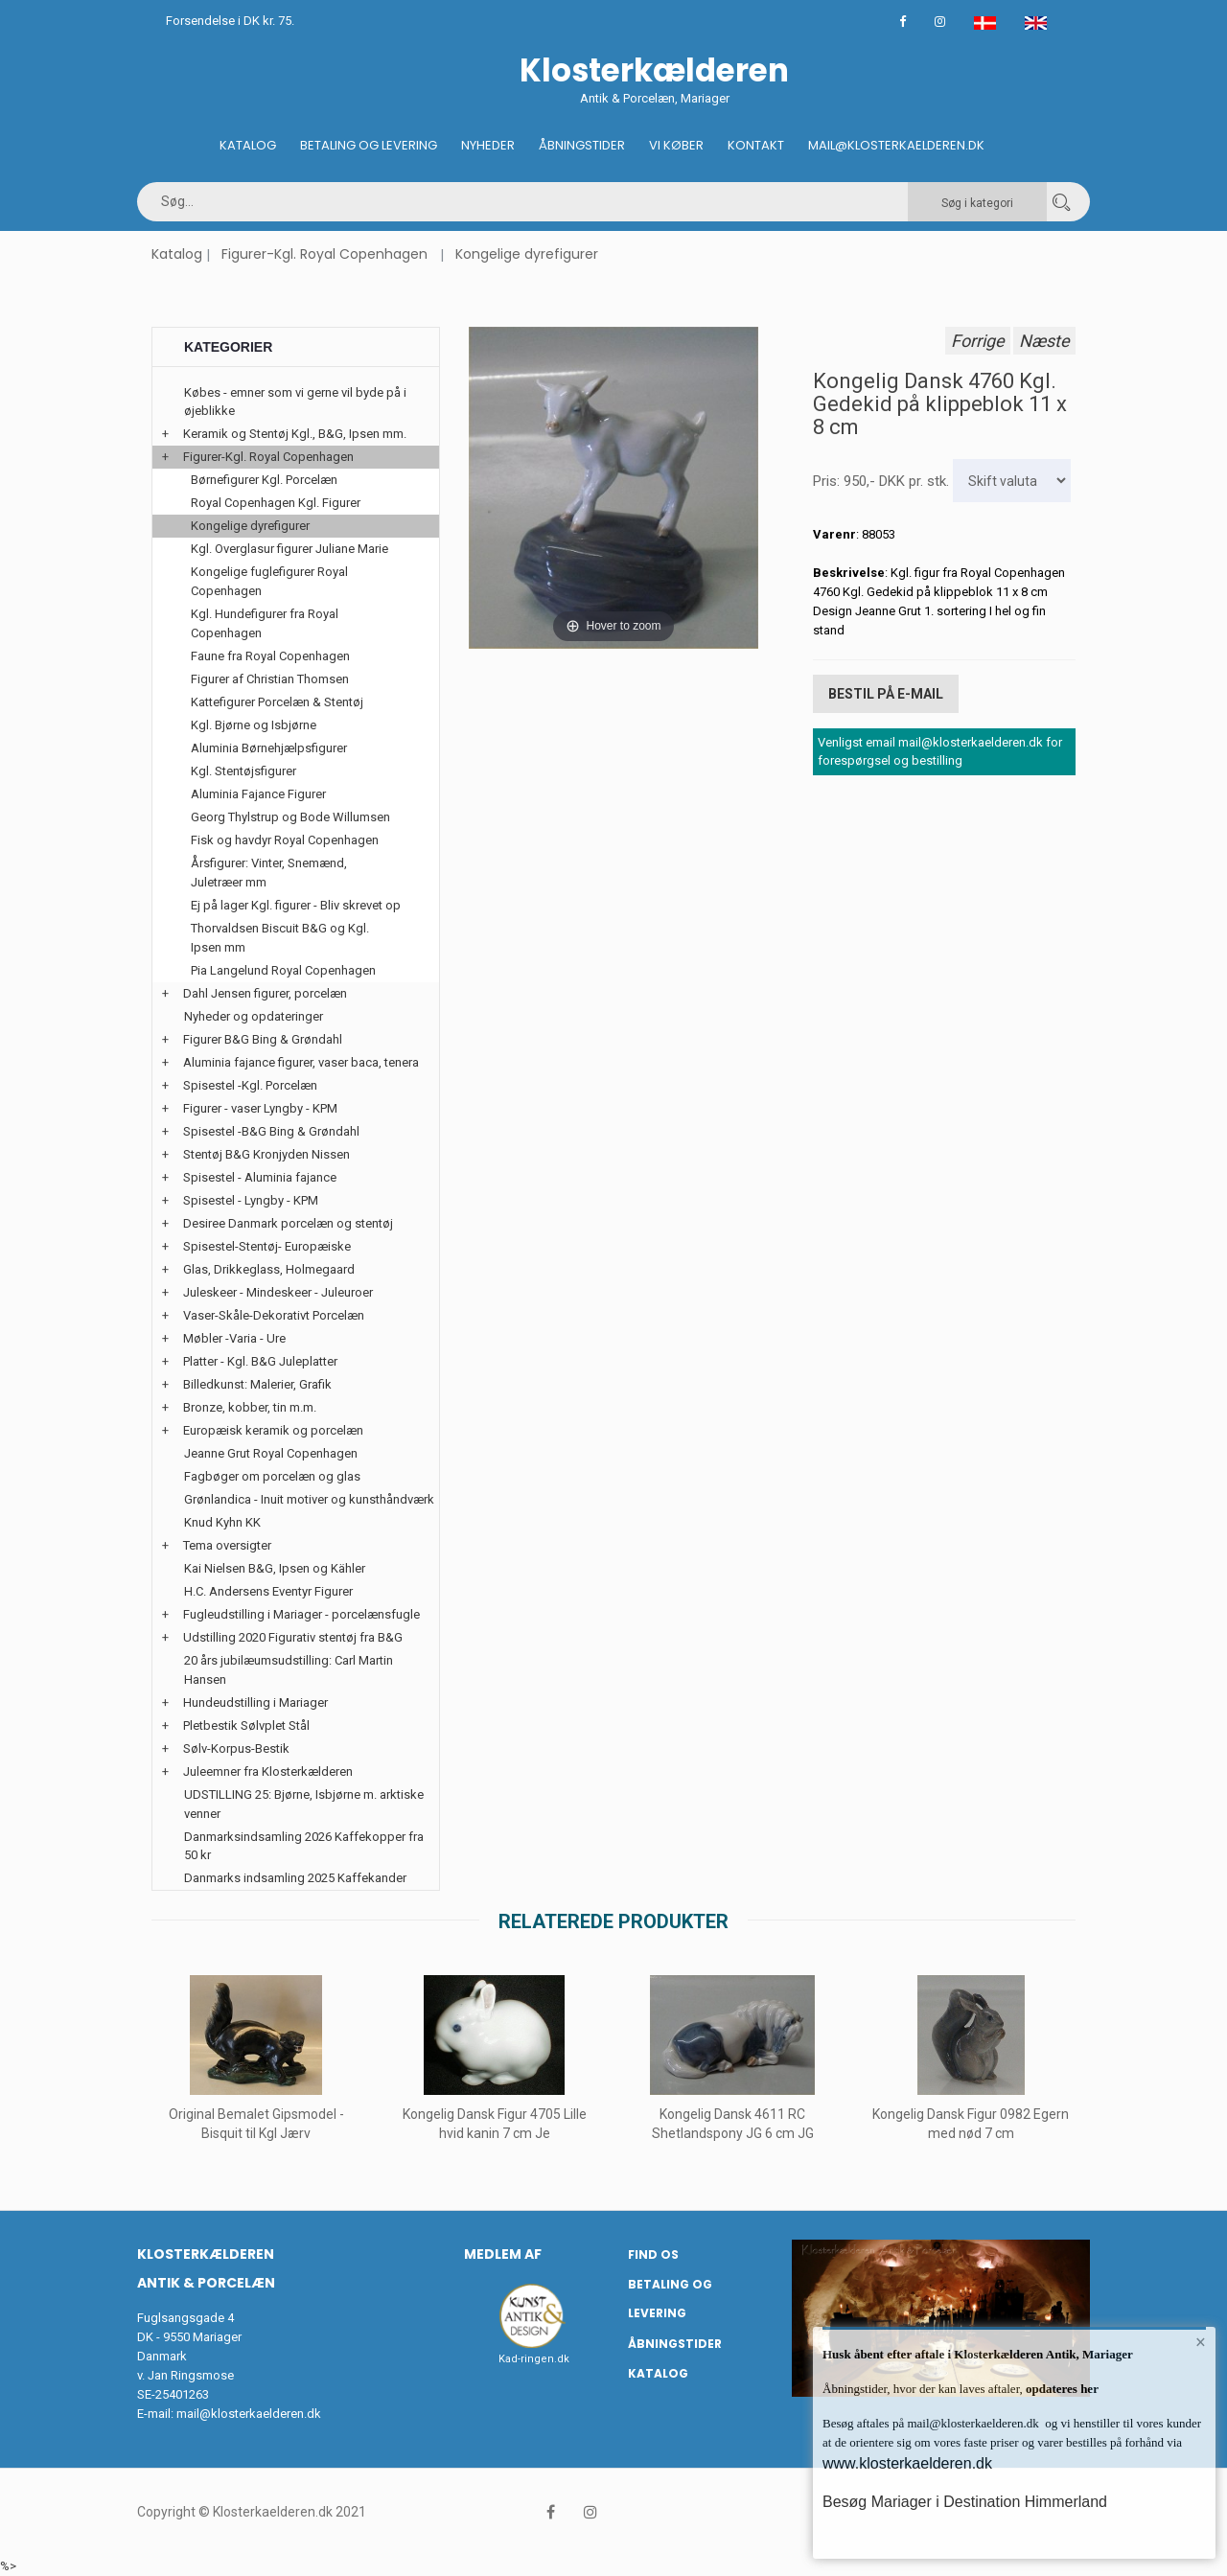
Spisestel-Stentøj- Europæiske (267, 1246)
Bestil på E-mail (885, 694)
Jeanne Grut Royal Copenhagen (271, 1453)
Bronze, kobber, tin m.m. (249, 1407)
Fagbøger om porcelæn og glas (272, 1476)
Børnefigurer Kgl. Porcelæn (264, 479)
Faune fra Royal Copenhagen (270, 656)
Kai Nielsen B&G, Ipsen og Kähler (274, 1568)
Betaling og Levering (368, 145)
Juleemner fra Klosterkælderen (268, 1771)
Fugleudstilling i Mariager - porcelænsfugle (301, 1614)
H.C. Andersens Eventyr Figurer (268, 1591)
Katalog (248, 145)
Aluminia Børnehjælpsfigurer (269, 748)
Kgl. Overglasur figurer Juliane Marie (289, 548)
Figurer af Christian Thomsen (270, 679)
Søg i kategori (977, 203)
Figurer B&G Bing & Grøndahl (262, 1039)
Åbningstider (582, 145)
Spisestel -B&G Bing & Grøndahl (271, 1131)
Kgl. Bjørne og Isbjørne (253, 725)
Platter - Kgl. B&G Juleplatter (260, 1361)
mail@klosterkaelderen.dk (248, 2413)
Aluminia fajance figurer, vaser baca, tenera (301, 1062)
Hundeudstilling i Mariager (255, 1702)
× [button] (1200, 2342)
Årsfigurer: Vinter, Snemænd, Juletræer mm (269, 872)
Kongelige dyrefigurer (526, 254)
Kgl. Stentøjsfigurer (243, 771)
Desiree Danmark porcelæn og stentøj (288, 1223)
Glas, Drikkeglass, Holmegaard (269, 1269)
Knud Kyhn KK (222, 1522)
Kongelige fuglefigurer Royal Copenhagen (269, 581)
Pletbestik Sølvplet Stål (246, 1725)
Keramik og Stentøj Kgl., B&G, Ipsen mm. (294, 433)
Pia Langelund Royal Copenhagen (283, 970)
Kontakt (756, 145)
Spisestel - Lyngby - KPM (250, 1200)
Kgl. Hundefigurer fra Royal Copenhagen (264, 623)
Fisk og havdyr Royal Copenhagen (285, 840)
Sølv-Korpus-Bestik (236, 1748)
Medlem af (503, 2254)
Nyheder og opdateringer (253, 1016)
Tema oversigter (227, 1545)
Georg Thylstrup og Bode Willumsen (290, 817)
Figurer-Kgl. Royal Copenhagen (324, 254)
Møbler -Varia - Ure (234, 1338)
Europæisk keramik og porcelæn (273, 1430)
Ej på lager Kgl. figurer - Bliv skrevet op (296, 905)
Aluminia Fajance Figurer (258, 794)
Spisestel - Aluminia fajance (259, 1177)
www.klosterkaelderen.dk (907, 2463)
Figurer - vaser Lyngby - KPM (260, 1108)
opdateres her (1061, 2388)
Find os (653, 2254)
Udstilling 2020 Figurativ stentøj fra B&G (293, 1637)
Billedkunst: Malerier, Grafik (257, 1384)
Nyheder (488, 145)
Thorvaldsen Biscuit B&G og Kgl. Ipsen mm (280, 937)
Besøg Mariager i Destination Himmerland (964, 2502)
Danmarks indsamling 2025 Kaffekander (295, 1878)
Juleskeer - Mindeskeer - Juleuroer (278, 1292)
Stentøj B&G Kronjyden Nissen (266, 1154)
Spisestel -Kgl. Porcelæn (250, 1085)
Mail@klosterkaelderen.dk (896, 145)
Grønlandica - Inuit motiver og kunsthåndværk (309, 1499)
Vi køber (676, 145)
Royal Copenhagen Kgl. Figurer (275, 502)
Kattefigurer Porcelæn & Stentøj (277, 702)
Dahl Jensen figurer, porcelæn (265, 993)
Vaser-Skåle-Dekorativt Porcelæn (273, 1315)
